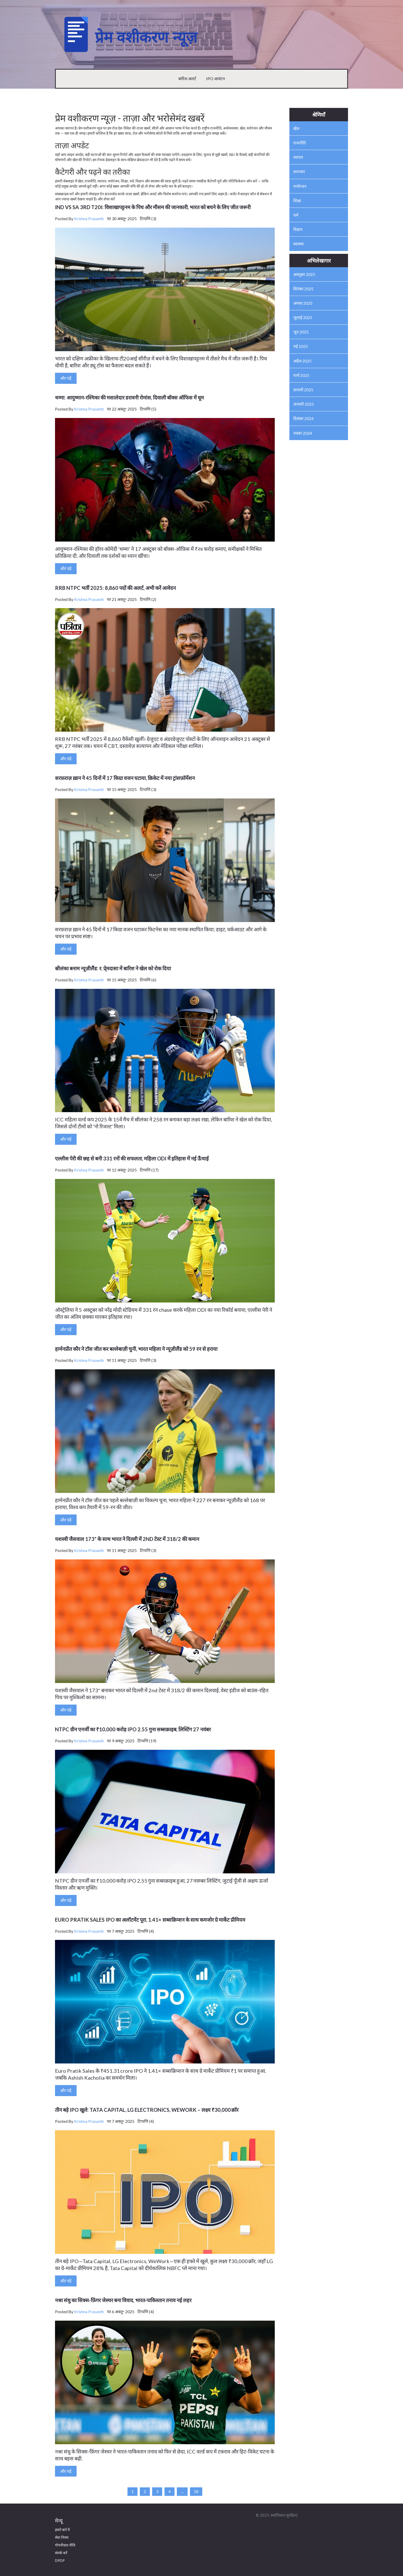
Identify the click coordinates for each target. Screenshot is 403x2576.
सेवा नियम (61, 2537)
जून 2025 (301, 331)
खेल (296, 128)
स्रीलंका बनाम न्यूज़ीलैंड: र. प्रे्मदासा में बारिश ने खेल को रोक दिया (113, 968)
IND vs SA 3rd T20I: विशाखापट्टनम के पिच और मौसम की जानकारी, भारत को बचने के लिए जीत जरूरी (153, 207)
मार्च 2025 (301, 375)
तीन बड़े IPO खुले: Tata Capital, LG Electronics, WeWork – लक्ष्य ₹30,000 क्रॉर (147, 2110)
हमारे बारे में (62, 2529)
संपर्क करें (61, 2553)
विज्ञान (298, 229)
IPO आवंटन (215, 78)
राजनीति (299, 142)
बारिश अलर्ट (187, 78)
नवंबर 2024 (302, 433)
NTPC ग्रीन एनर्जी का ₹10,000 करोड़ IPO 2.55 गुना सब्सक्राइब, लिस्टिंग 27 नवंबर (133, 1729)
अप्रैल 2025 (302, 360)
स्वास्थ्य (298, 243)
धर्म (295, 214)
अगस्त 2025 (303, 303)
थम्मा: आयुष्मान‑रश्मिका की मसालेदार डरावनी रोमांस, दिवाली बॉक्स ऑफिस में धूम (129, 397)
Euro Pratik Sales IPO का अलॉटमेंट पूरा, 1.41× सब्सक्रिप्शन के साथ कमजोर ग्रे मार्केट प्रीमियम (150, 1920)
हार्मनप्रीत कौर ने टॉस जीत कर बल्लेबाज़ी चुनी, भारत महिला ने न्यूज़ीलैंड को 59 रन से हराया (136, 1349)
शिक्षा (297, 200)
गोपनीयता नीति (65, 2545)
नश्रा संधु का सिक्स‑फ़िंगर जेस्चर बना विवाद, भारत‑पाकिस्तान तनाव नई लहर (123, 2300)
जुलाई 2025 (302, 317)
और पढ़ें (65, 378)
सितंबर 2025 (303, 288)
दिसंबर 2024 (303, 418)
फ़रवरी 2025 (303, 389)
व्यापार (298, 157)
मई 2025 (300, 346)
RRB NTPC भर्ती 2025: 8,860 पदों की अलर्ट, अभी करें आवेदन (115, 588)
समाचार (299, 171)
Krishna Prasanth (89, 218)
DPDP (60, 2560)
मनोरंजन (299, 186)
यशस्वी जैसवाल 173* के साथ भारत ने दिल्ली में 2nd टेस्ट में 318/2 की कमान (127, 1539)
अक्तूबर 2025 (304, 274)
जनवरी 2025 (303, 404)
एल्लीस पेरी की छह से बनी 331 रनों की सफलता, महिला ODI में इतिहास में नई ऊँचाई (132, 1158)
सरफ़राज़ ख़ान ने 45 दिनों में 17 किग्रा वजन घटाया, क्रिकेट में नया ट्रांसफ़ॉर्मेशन (125, 778)
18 (196, 2491)
